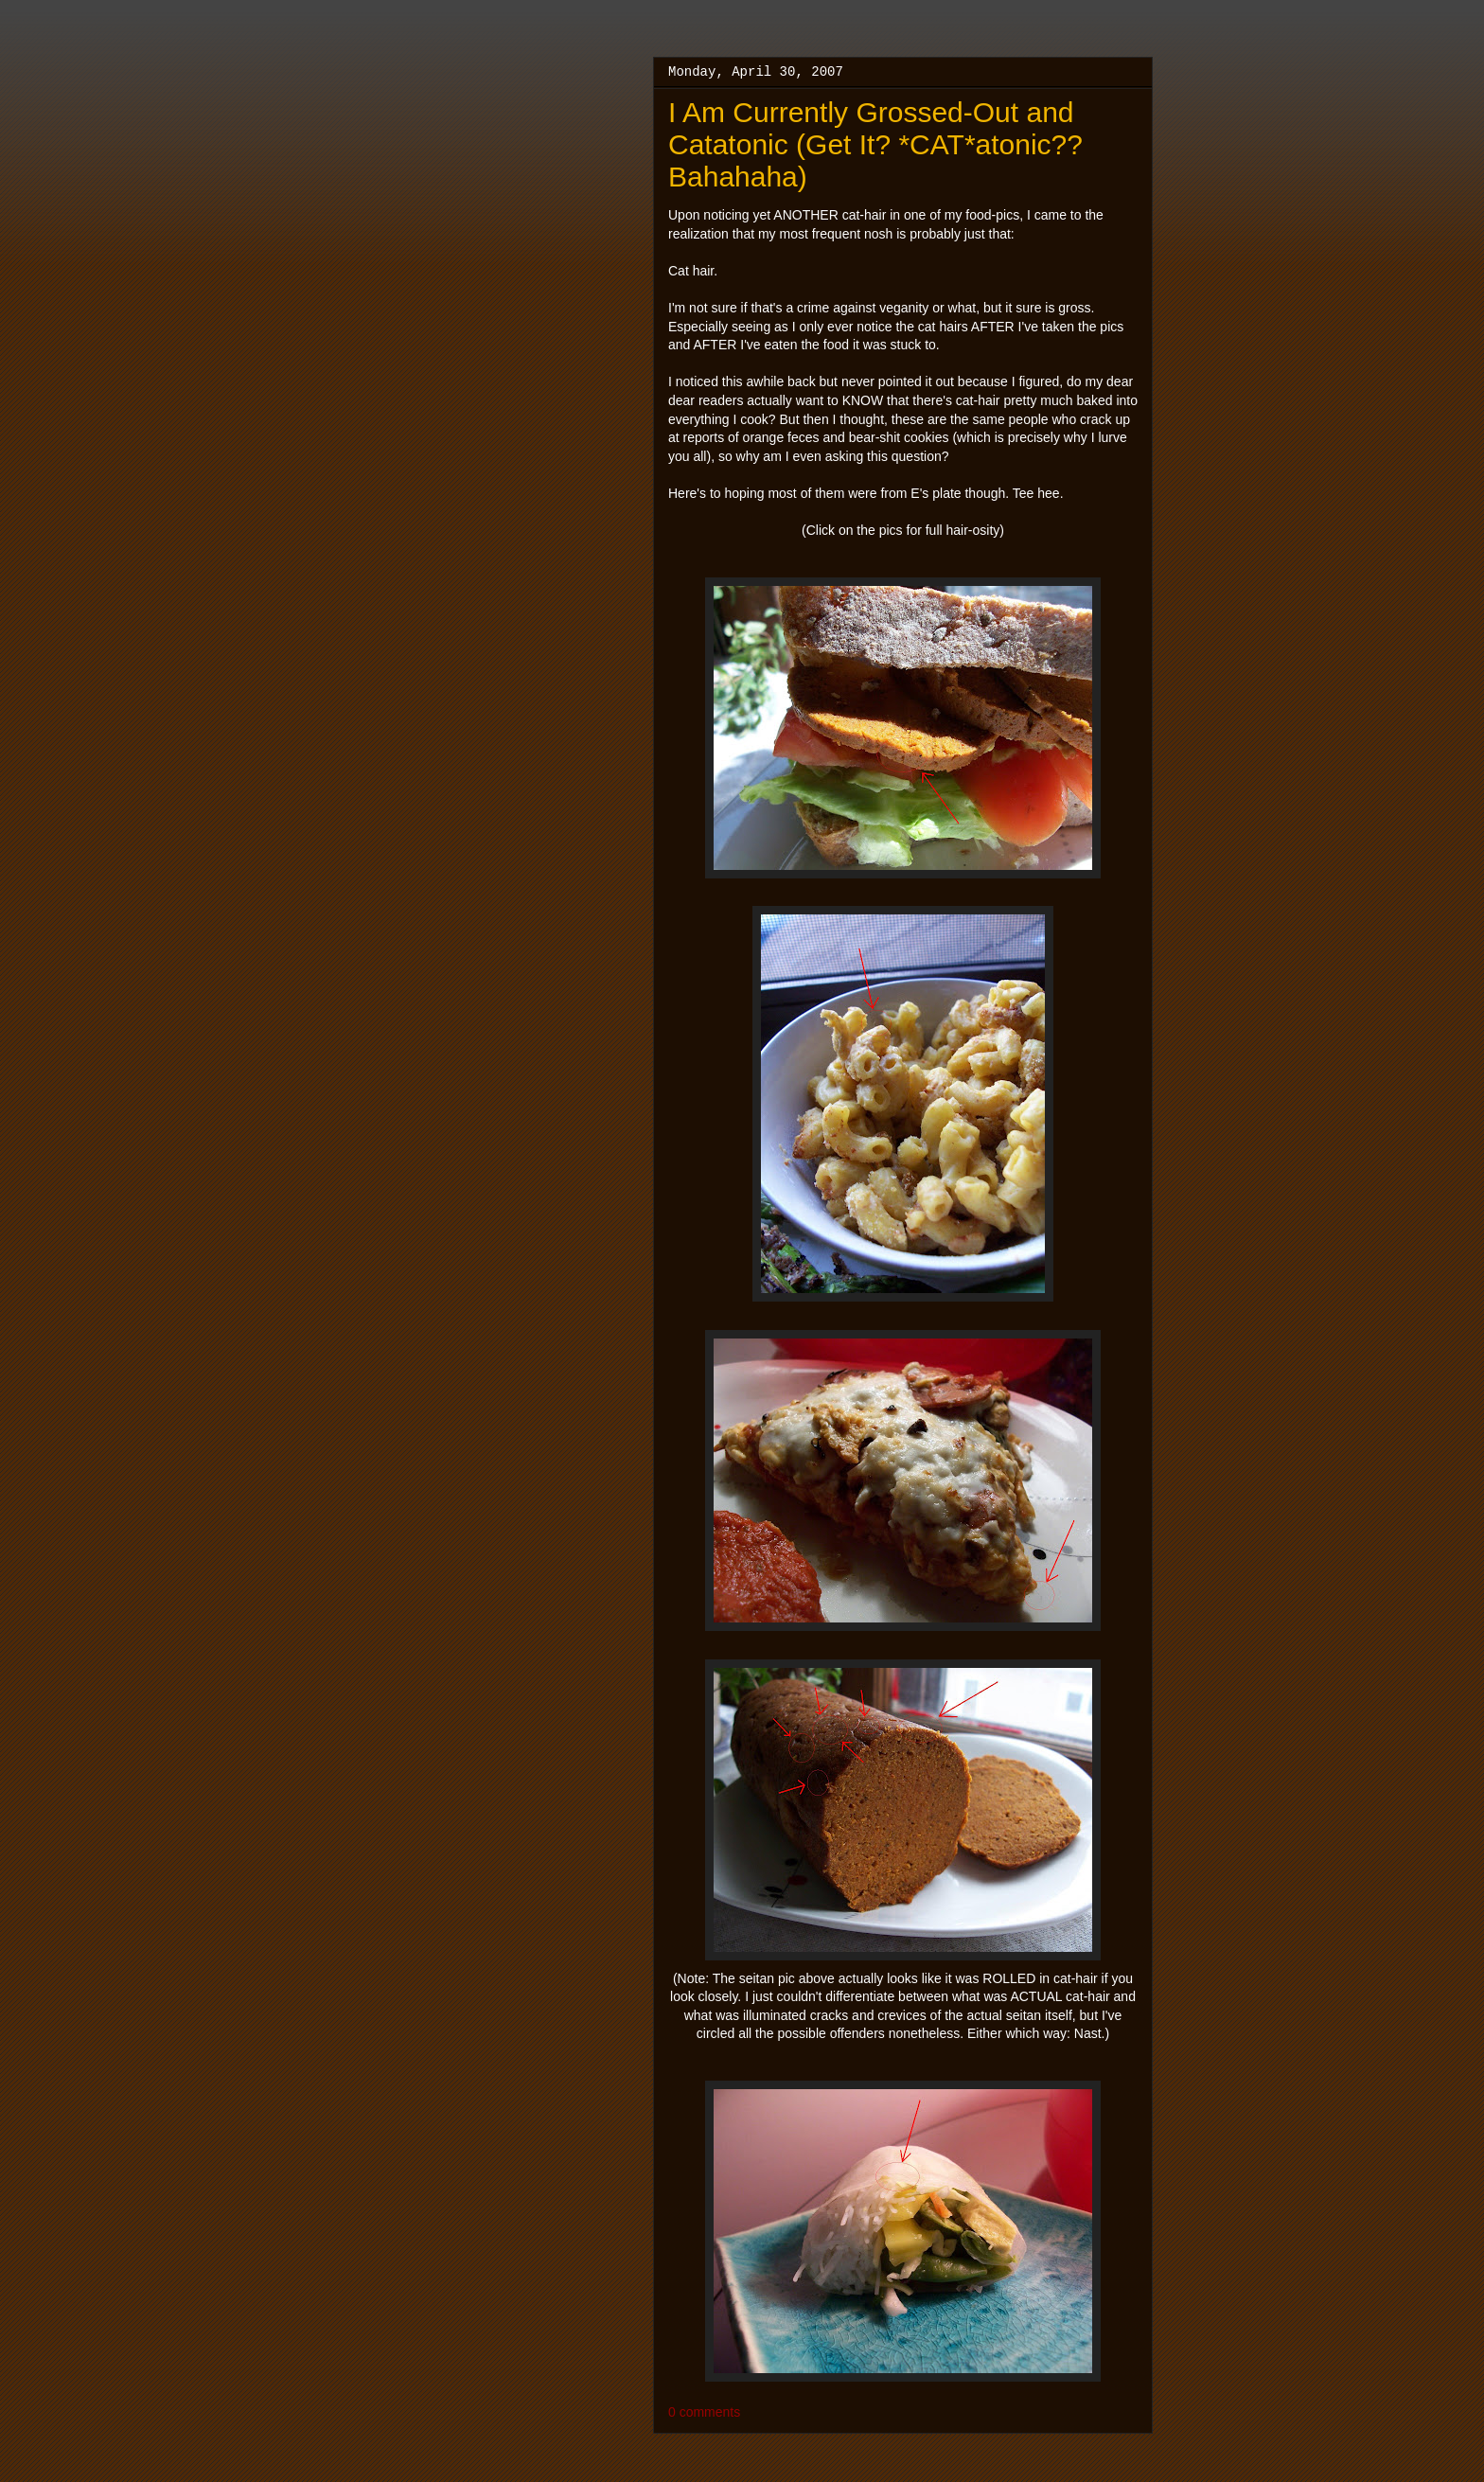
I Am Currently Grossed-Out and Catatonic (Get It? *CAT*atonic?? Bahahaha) (875, 144)
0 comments (704, 2412)
